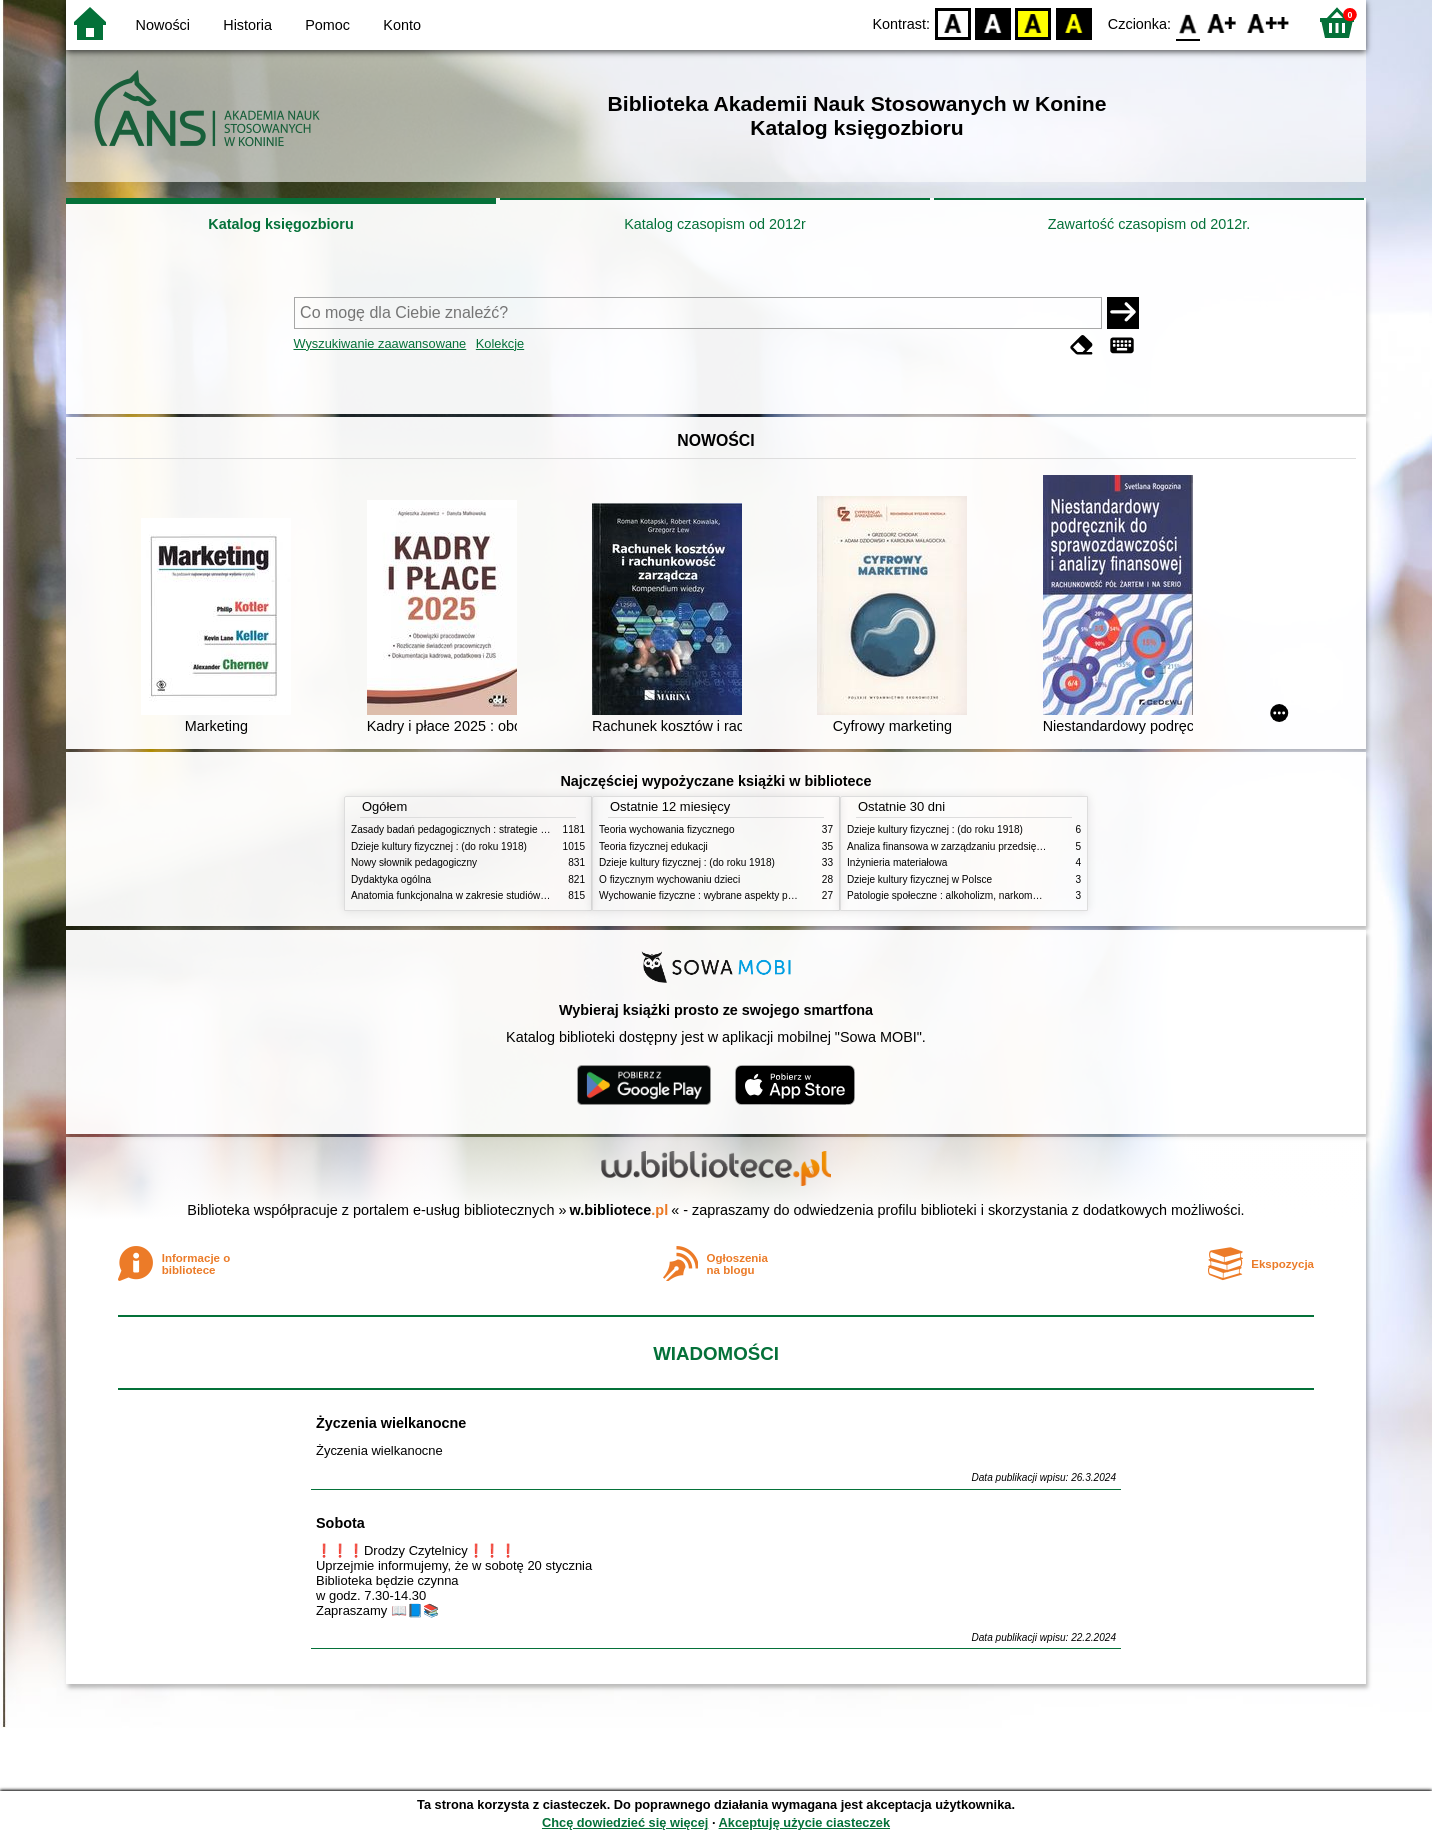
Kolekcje (500, 343)
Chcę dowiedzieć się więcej (625, 1822)
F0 (1187, 22)
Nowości (163, 25)
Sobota (340, 1523)
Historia (247, 25)
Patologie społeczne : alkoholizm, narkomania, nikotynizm (976, 895)
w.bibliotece (619, 1210)
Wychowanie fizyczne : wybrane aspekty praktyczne (715, 895)
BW (993, 22)
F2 (1268, 22)
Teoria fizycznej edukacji (653, 846)
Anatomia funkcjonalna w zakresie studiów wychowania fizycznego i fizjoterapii (526, 895)
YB (1033, 22)
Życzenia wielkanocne (391, 1423)
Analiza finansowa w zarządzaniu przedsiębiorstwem (964, 846)
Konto (402, 25)
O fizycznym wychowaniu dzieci (669, 879)
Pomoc (327, 25)
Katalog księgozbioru (281, 224)
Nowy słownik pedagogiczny (414, 862)
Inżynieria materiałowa (897, 862)
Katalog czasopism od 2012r (715, 224)
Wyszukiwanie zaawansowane (380, 343)
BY (1073, 22)
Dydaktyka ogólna (391, 879)
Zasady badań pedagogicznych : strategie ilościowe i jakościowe (494, 829)
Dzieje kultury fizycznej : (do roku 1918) (439, 846)
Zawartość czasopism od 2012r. (1149, 224)
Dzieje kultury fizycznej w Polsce (919, 879)
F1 (1222, 22)
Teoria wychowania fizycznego (667, 829)
